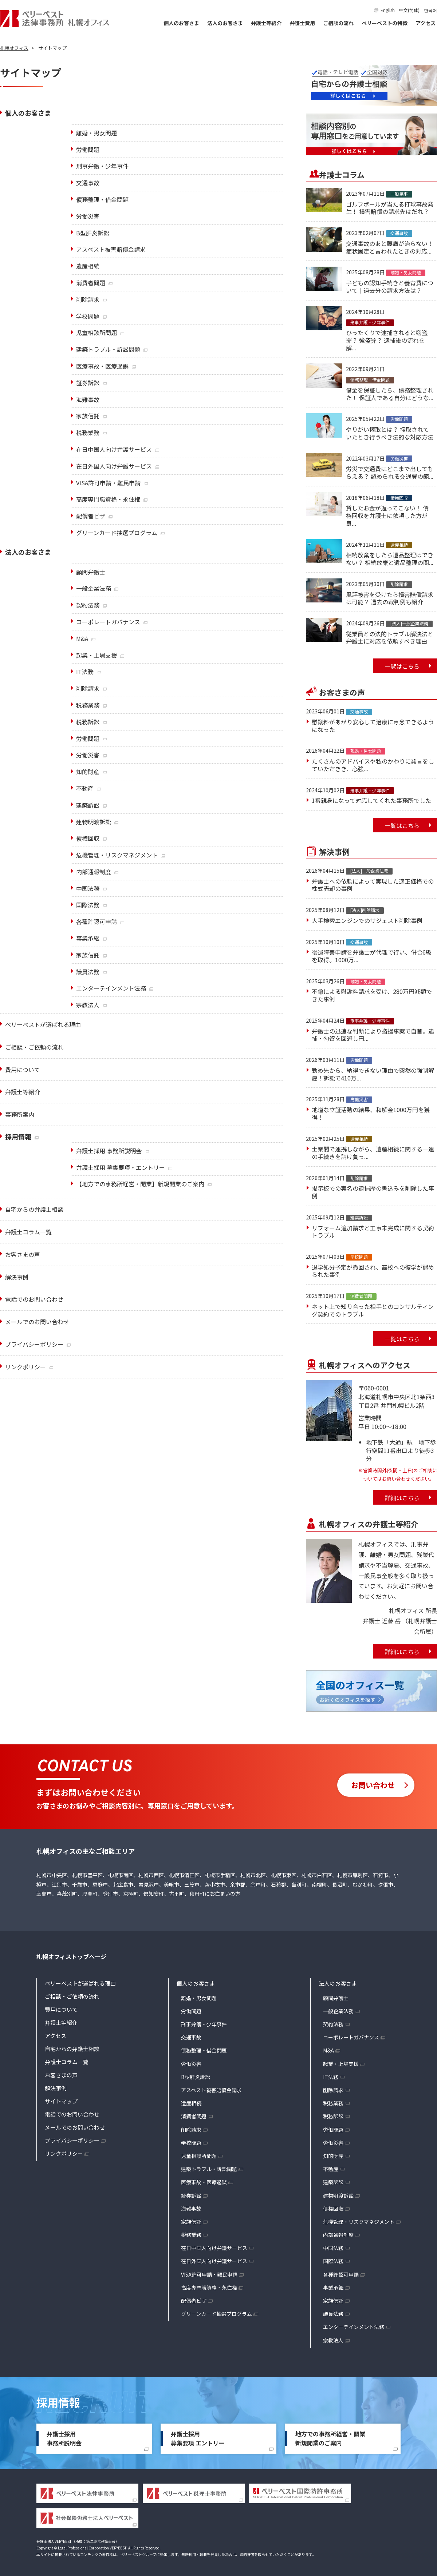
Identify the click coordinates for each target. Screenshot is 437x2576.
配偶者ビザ (193, 2300)
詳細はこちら (402, 1497)
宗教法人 (333, 2340)
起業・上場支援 (341, 2063)
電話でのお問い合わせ (34, 1299)
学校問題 (191, 2142)
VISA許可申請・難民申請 (209, 2274)
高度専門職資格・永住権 (209, 2287)
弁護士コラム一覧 (66, 2062)
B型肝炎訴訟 (195, 2077)
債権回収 (333, 2208)
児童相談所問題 (199, 2155)
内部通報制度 (338, 2234)
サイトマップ (61, 2101)
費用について (61, 2009)
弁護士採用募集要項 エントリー (198, 2438)
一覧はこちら (402, 666)
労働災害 (191, 2063)
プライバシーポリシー (34, 1344)
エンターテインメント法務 (353, 2326)
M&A (328, 2050)
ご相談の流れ (338, 23)
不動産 (330, 2169)
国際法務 (333, 2261)
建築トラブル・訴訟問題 (209, 2169)
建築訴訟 (333, 2182)
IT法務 (330, 2077)
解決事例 (56, 2088)
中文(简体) (409, 10)
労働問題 (191, 2011)
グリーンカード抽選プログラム (216, 2313)
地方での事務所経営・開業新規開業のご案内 (330, 2438)
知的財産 (333, 2155)
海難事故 (191, 2208)
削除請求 (191, 2129)
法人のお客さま (225, 23)
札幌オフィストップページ (71, 1956)
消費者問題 (193, 2116)
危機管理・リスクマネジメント (358, 2221)
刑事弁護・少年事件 (204, 2024)
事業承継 (333, 2287)
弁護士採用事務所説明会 (64, 2438)
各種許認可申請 (341, 2274)
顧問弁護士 (336, 1998)
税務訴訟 (333, 2116)
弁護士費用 (302, 23)
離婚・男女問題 (199, 1998)
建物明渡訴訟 (338, 2195)
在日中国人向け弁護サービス (214, 2247)
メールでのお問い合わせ (37, 1321)
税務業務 (191, 2234)
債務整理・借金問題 (204, 2050)
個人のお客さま (181, 23)
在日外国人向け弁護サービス (214, 2261)
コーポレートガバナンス (351, 2037)
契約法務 (333, 2024)
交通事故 (191, 2037)
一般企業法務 (338, 2011)
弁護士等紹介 (266, 23)
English (388, 10)
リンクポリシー (25, 1366)
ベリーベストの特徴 (385, 23)
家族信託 (191, 2221)
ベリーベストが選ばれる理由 (80, 1983)
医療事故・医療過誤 (204, 2182)
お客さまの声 (61, 2075)
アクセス (426, 23)
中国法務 (333, 2247)
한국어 (430, 10)
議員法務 (333, 2313)
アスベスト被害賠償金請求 (211, 2090)
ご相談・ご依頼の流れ (72, 1996)
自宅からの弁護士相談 (34, 1209)
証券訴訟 (191, 2195)
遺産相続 (191, 2103)
